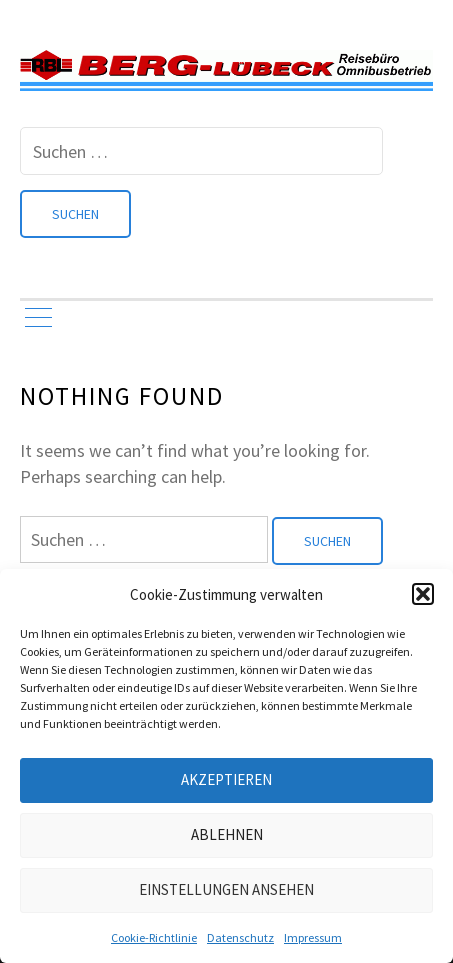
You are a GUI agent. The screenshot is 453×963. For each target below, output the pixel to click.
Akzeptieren (226, 779)
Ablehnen (227, 834)
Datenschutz (240, 937)
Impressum (313, 937)
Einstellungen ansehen (226, 889)
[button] (423, 594)
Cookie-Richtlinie (154, 937)
